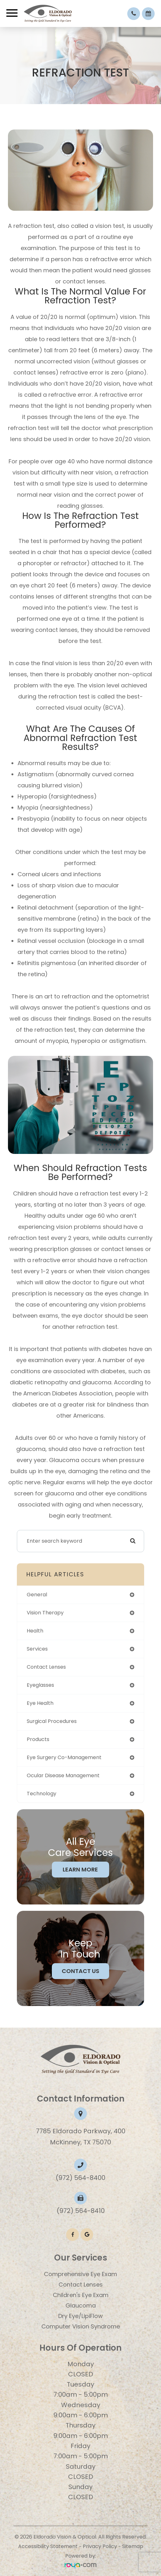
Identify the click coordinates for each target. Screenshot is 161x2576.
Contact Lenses (81, 2284)
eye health (40, 1703)
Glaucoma (81, 2305)
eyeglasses (40, 1685)
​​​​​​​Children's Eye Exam (80, 2295)
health (35, 1630)
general (37, 1594)
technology (41, 1793)
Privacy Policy (100, 2546)
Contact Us (80, 1971)
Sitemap (132, 2546)
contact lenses (46, 1667)
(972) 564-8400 (80, 2178)
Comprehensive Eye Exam (80, 2274)
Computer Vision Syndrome (80, 2326)
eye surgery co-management (64, 1757)
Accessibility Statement (48, 2546)
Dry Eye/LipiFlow (80, 2316)
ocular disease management (63, 1775)
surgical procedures (52, 1721)
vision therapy (45, 1612)
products (38, 1739)
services (37, 1648)
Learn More (80, 1869)
